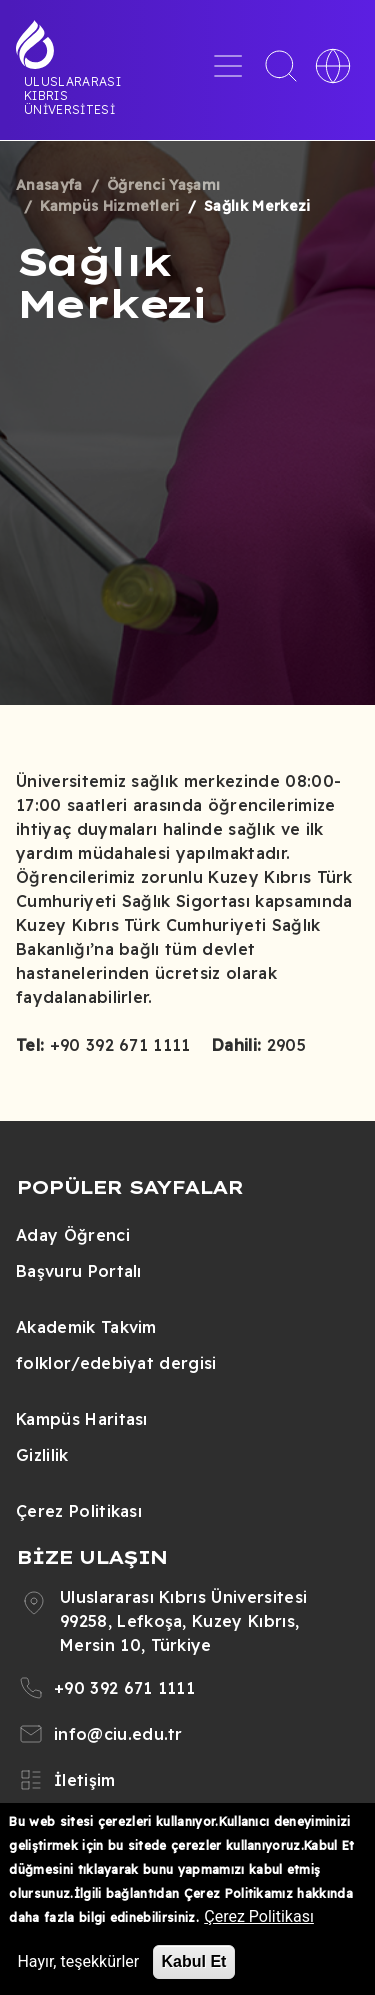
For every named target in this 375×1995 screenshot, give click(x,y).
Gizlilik (42, 1455)
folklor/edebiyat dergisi (116, 1363)
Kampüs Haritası (82, 1419)
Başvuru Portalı (79, 1271)
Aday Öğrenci (73, 1235)
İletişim (85, 1780)
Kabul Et (194, 1961)
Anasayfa (49, 185)
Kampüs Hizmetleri (109, 206)
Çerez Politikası (79, 1511)
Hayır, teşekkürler (78, 1961)
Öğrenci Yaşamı (163, 185)
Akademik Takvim (86, 1327)
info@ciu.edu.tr (118, 1734)
